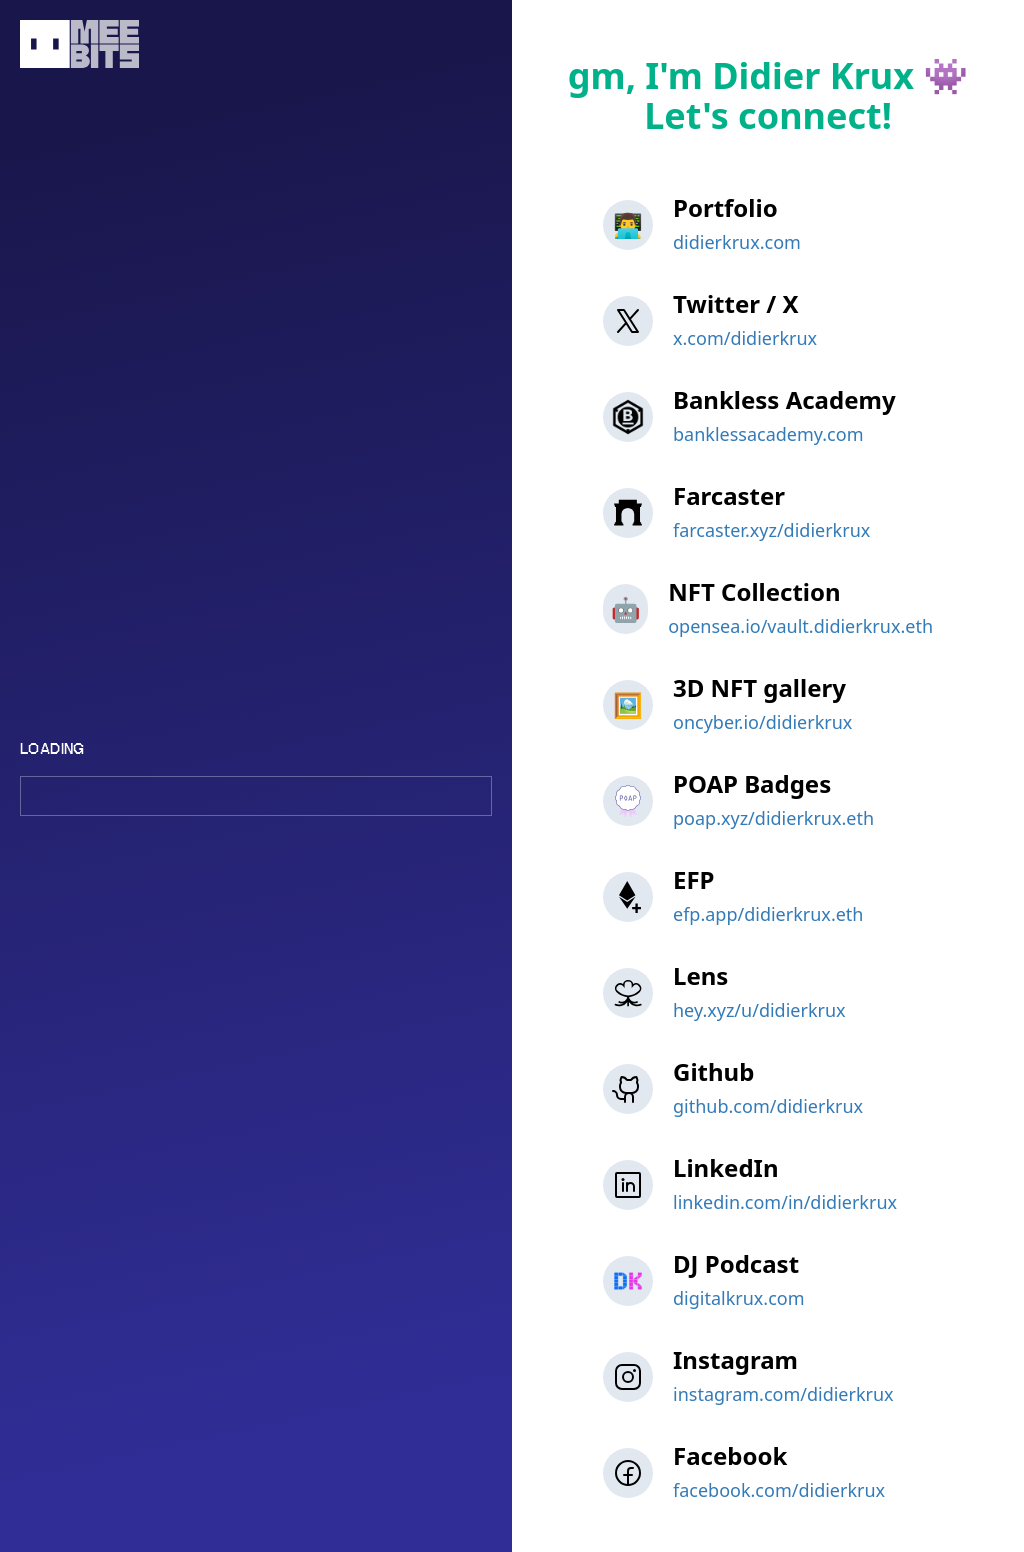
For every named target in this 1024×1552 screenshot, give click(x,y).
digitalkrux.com (739, 1298)
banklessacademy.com (768, 434)
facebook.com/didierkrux (779, 1490)
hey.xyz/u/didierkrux (759, 1010)
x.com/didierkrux (745, 338)
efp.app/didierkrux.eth (768, 914)
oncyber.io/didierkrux (762, 722)
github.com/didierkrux (768, 1106)
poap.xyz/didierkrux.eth (773, 818)
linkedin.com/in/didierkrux (785, 1202)
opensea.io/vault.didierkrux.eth (800, 626)
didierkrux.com (737, 242)
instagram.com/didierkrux (783, 1394)
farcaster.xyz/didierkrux (771, 530)
